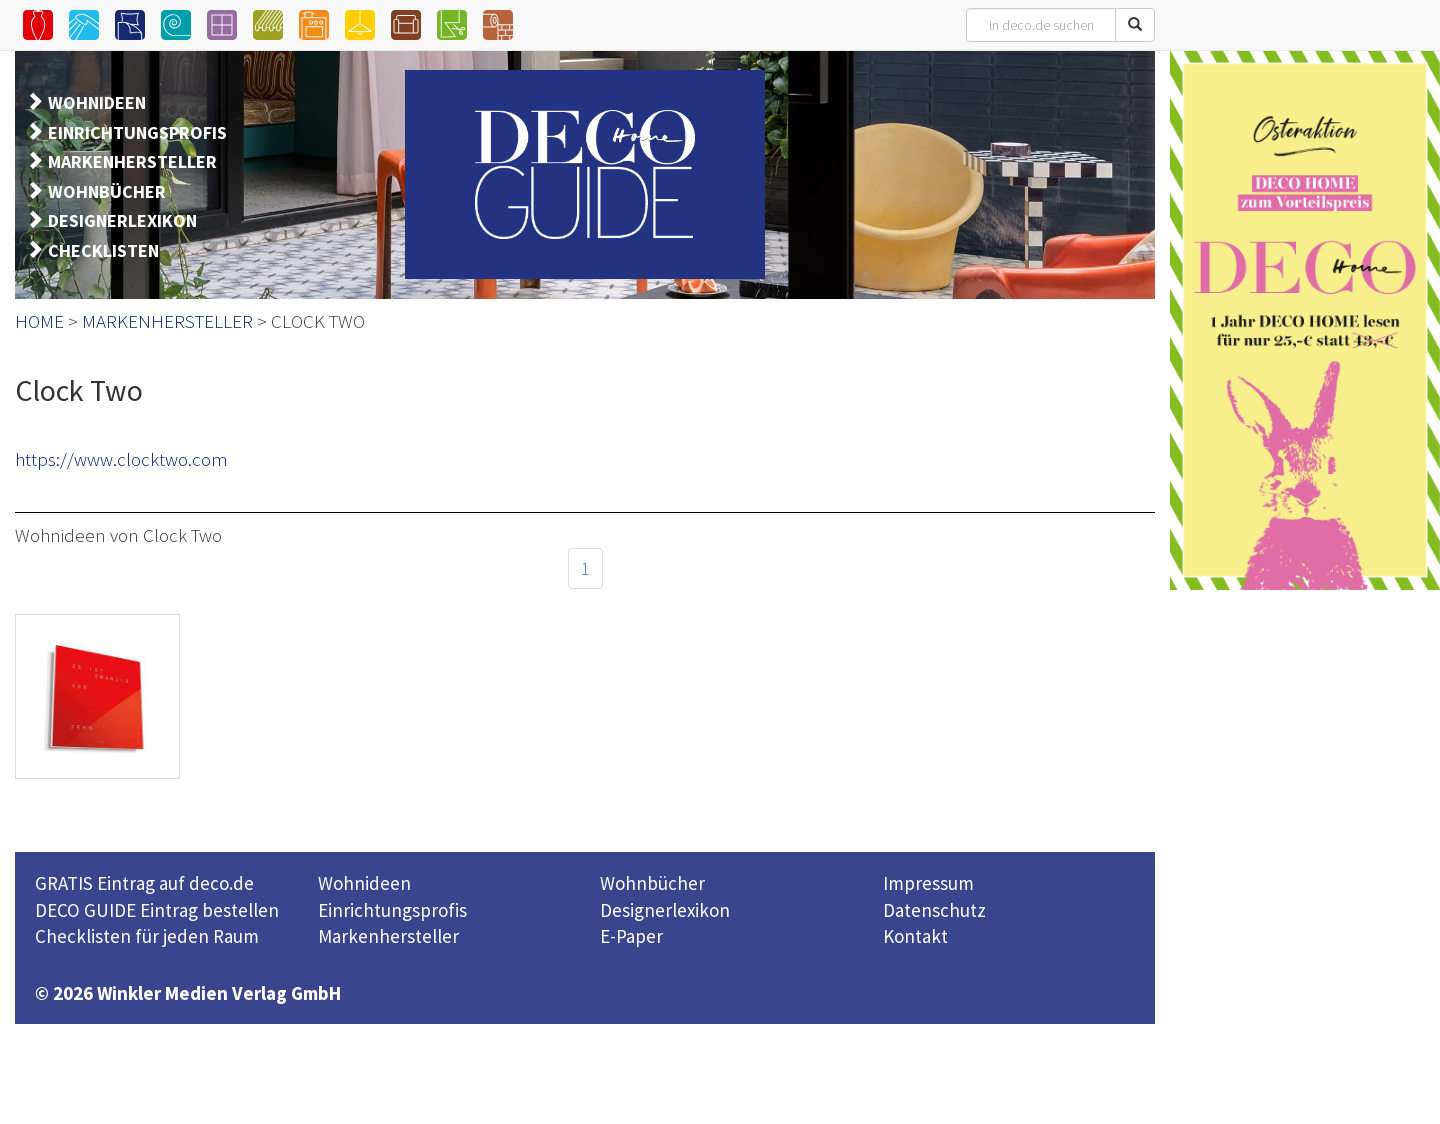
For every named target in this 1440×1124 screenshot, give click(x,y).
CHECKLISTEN (103, 250)
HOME (39, 321)
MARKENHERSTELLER (132, 161)
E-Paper (631, 936)
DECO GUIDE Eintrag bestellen (157, 910)
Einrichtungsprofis (392, 910)
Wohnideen (364, 883)
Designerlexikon (665, 910)
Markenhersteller (388, 936)
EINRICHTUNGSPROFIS (137, 132)
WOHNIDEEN (97, 102)
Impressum (928, 883)
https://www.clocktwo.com (121, 459)
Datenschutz (934, 910)
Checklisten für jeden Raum (147, 936)
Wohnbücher (652, 883)
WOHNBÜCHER (107, 191)
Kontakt (915, 936)
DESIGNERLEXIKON (122, 220)
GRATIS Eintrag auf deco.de (144, 883)
